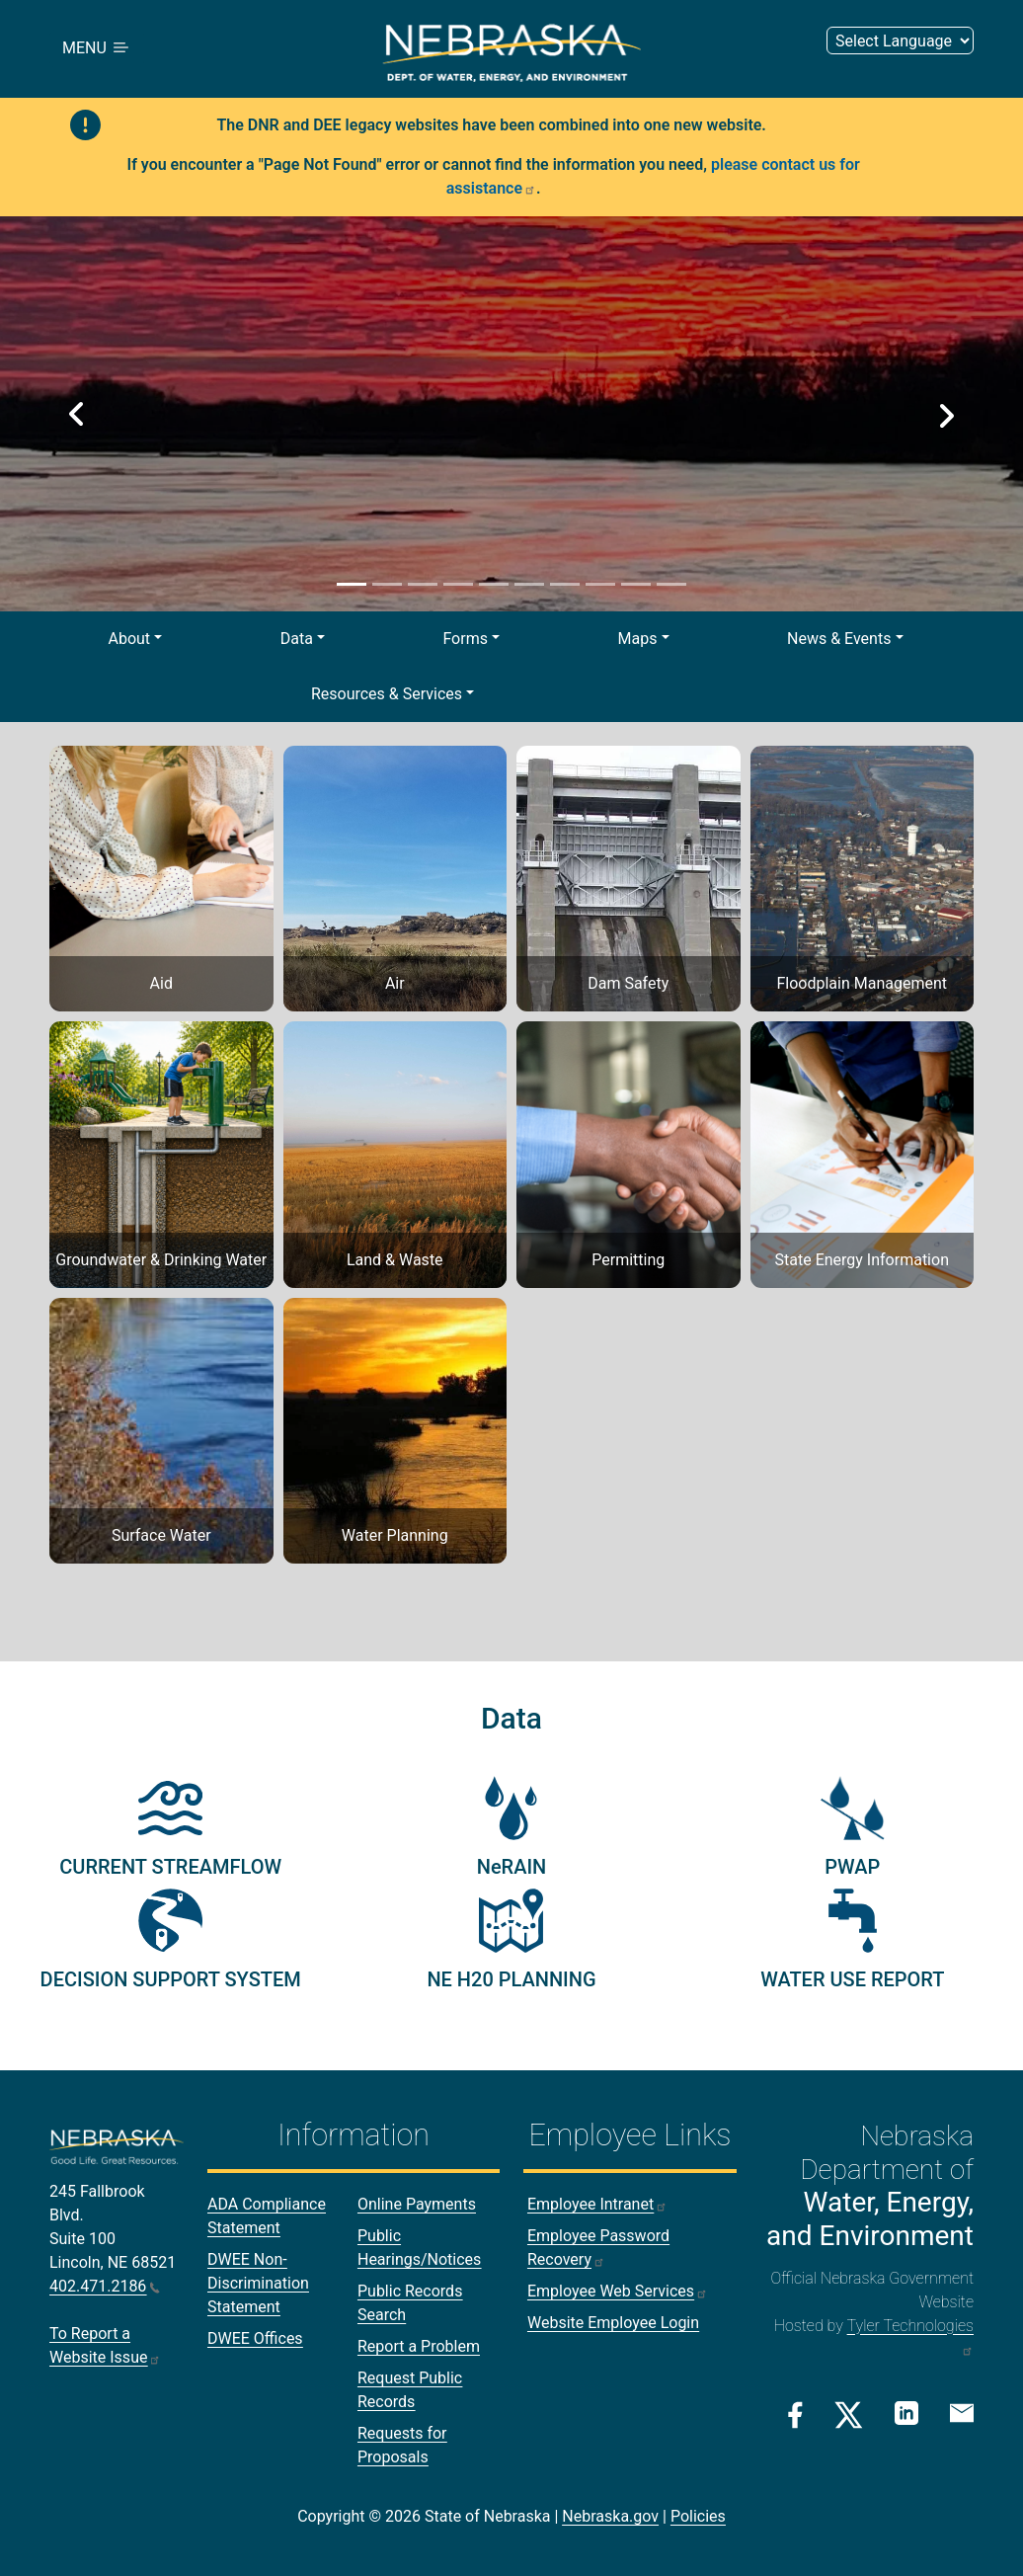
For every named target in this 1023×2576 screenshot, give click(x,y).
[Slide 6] (529, 584)
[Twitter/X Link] (848, 2415)
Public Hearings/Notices (419, 2247)
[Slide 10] (671, 584)
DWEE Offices (255, 2338)
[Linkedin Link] (906, 2413)
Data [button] (296, 638)
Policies (698, 2516)
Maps (638, 638)
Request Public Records (409, 2390)
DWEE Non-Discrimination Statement (258, 2283)
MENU (96, 49)
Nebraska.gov (610, 2516)
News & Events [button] (839, 638)
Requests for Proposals (402, 2445)
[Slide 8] (600, 584)
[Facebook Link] (795, 2415)
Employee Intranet (597, 2204)
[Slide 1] (351, 584)
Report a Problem (418, 2346)
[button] (76, 413)
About (130, 638)
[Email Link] (962, 2413)
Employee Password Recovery (598, 2247)
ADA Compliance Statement (266, 2216)
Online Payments (416, 2204)
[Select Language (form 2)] (900, 41)
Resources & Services (386, 693)
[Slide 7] (565, 584)
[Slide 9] (636, 584)
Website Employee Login (613, 2322)
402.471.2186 (104, 2287)
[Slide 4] (458, 584)
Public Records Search (409, 2303)
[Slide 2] (387, 584)
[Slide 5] (494, 584)
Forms (465, 638)
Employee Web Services (617, 2291)
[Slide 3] (422, 584)
